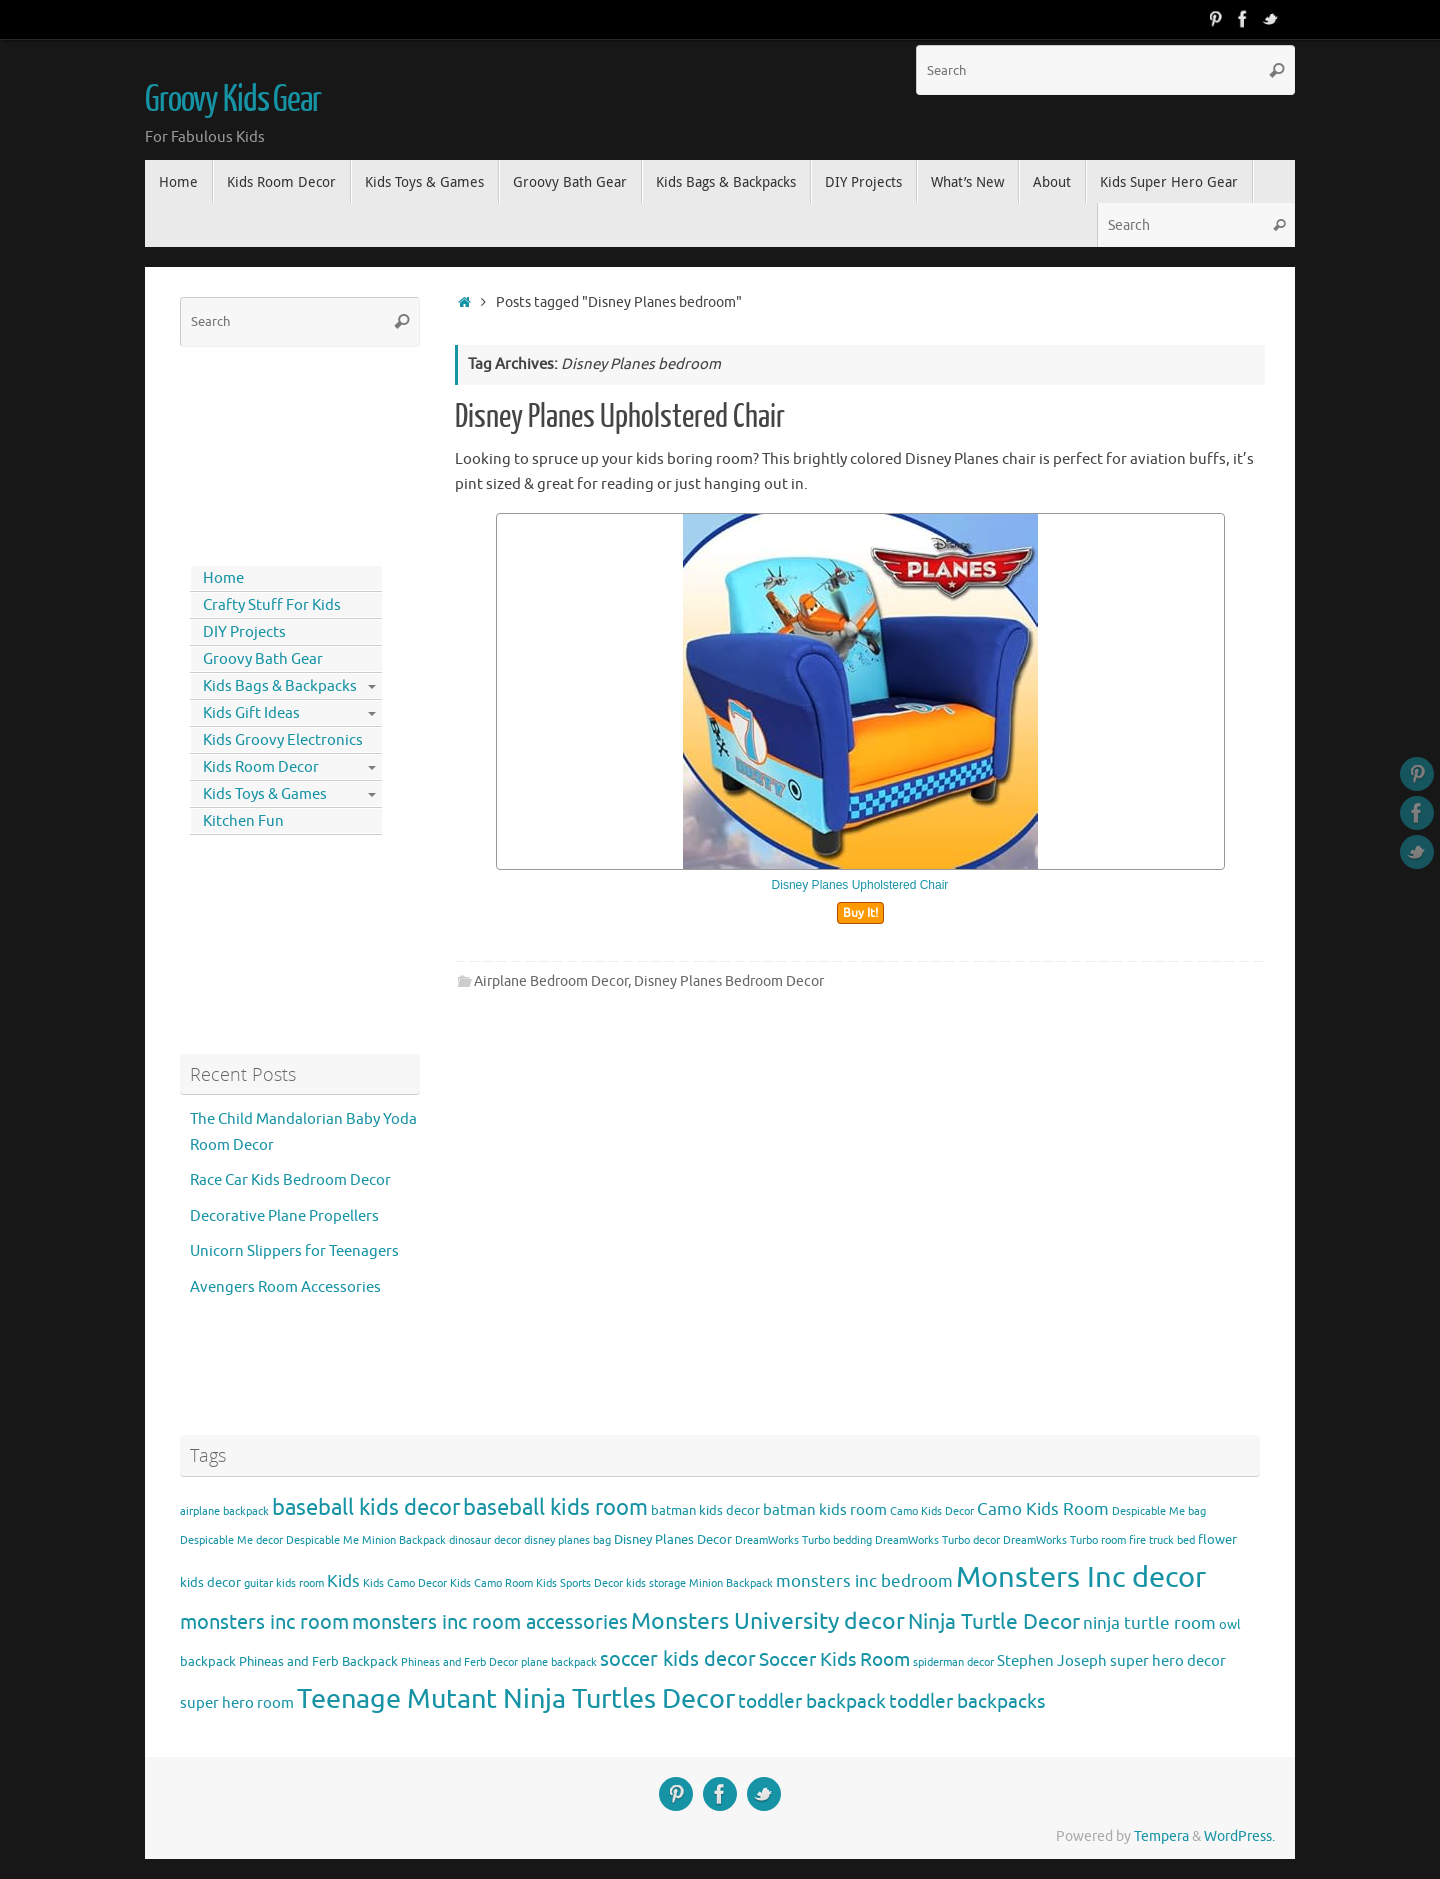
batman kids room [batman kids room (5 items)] (825, 1510)
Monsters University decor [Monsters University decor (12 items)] (768, 1621)
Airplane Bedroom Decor (551, 981)
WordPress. (1239, 1836)
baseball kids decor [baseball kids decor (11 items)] (366, 1507)
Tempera (1161, 1836)
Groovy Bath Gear (263, 659)
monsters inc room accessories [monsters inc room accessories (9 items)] (490, 1622)
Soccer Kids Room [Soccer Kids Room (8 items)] (834, 1659)
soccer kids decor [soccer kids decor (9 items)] (678, 1659)
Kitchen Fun (243, 821)
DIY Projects (244, 632)
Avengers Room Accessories (285, 1287)
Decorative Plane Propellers (284, 1216)
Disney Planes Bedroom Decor (729, 981)
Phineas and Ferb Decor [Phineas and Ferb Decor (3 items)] (459, 1662)
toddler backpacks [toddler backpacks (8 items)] (967, 1701)
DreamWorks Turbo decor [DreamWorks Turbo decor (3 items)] (937, 1540)
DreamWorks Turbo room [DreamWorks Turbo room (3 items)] (1064, 1540)
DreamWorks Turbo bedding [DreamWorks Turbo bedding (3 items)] (803, 1540)
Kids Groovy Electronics (283, 740)
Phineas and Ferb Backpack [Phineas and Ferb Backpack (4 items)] (318, 1661)
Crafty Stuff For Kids (272, 605)
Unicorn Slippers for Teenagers (294, 1251)
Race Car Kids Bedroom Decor (290, 1180)
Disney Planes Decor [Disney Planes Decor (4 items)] (673, 1539)
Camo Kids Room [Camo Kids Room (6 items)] (1043, 1509)
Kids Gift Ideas (251, 713)
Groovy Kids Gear (233, 100)
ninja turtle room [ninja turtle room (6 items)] (1149, 1623)
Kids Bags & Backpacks (280, 686)
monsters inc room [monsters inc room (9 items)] (264, 1622)
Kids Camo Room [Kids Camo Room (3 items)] (491, 1583)
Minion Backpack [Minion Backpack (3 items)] (731, 1583)
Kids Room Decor (261, 767)
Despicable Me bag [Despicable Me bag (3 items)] (1159, 1511)
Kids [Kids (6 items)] (343, 1581)
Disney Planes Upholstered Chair (620, 417)
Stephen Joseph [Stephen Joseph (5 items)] (1052, 1661)
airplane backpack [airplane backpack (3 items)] (224, 1511)
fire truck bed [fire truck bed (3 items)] (1162, 1540)
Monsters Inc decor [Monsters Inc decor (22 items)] (1081, 1577)
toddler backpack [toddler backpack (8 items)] (812, 1701)
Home (223, 578)
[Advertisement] (270, 452)
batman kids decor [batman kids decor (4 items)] (705, 1510)
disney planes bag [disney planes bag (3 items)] (567, 1540)
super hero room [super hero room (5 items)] (237, 1703)
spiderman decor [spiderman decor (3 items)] (953, 1662)
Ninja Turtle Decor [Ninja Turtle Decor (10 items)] (994, 1622)
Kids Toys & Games (265, 794)
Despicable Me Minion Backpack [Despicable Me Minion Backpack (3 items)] (366, 1540)
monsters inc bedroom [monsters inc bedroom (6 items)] (864, 1581)
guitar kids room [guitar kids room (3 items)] (284, 1583)
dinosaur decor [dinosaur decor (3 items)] (485, 1540)
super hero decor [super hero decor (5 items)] (1168, 1661)
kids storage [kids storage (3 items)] (656, 1583)
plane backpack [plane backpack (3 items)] (559, 1662)
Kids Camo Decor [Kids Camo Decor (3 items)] (405, 1583)
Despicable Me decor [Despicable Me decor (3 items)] (231, 1540)
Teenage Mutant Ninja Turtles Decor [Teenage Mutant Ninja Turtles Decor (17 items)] (516, 1699)
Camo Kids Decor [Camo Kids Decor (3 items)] (932, 1511)
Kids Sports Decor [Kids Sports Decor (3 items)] (579, 1583)
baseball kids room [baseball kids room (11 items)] (555, 1507)
